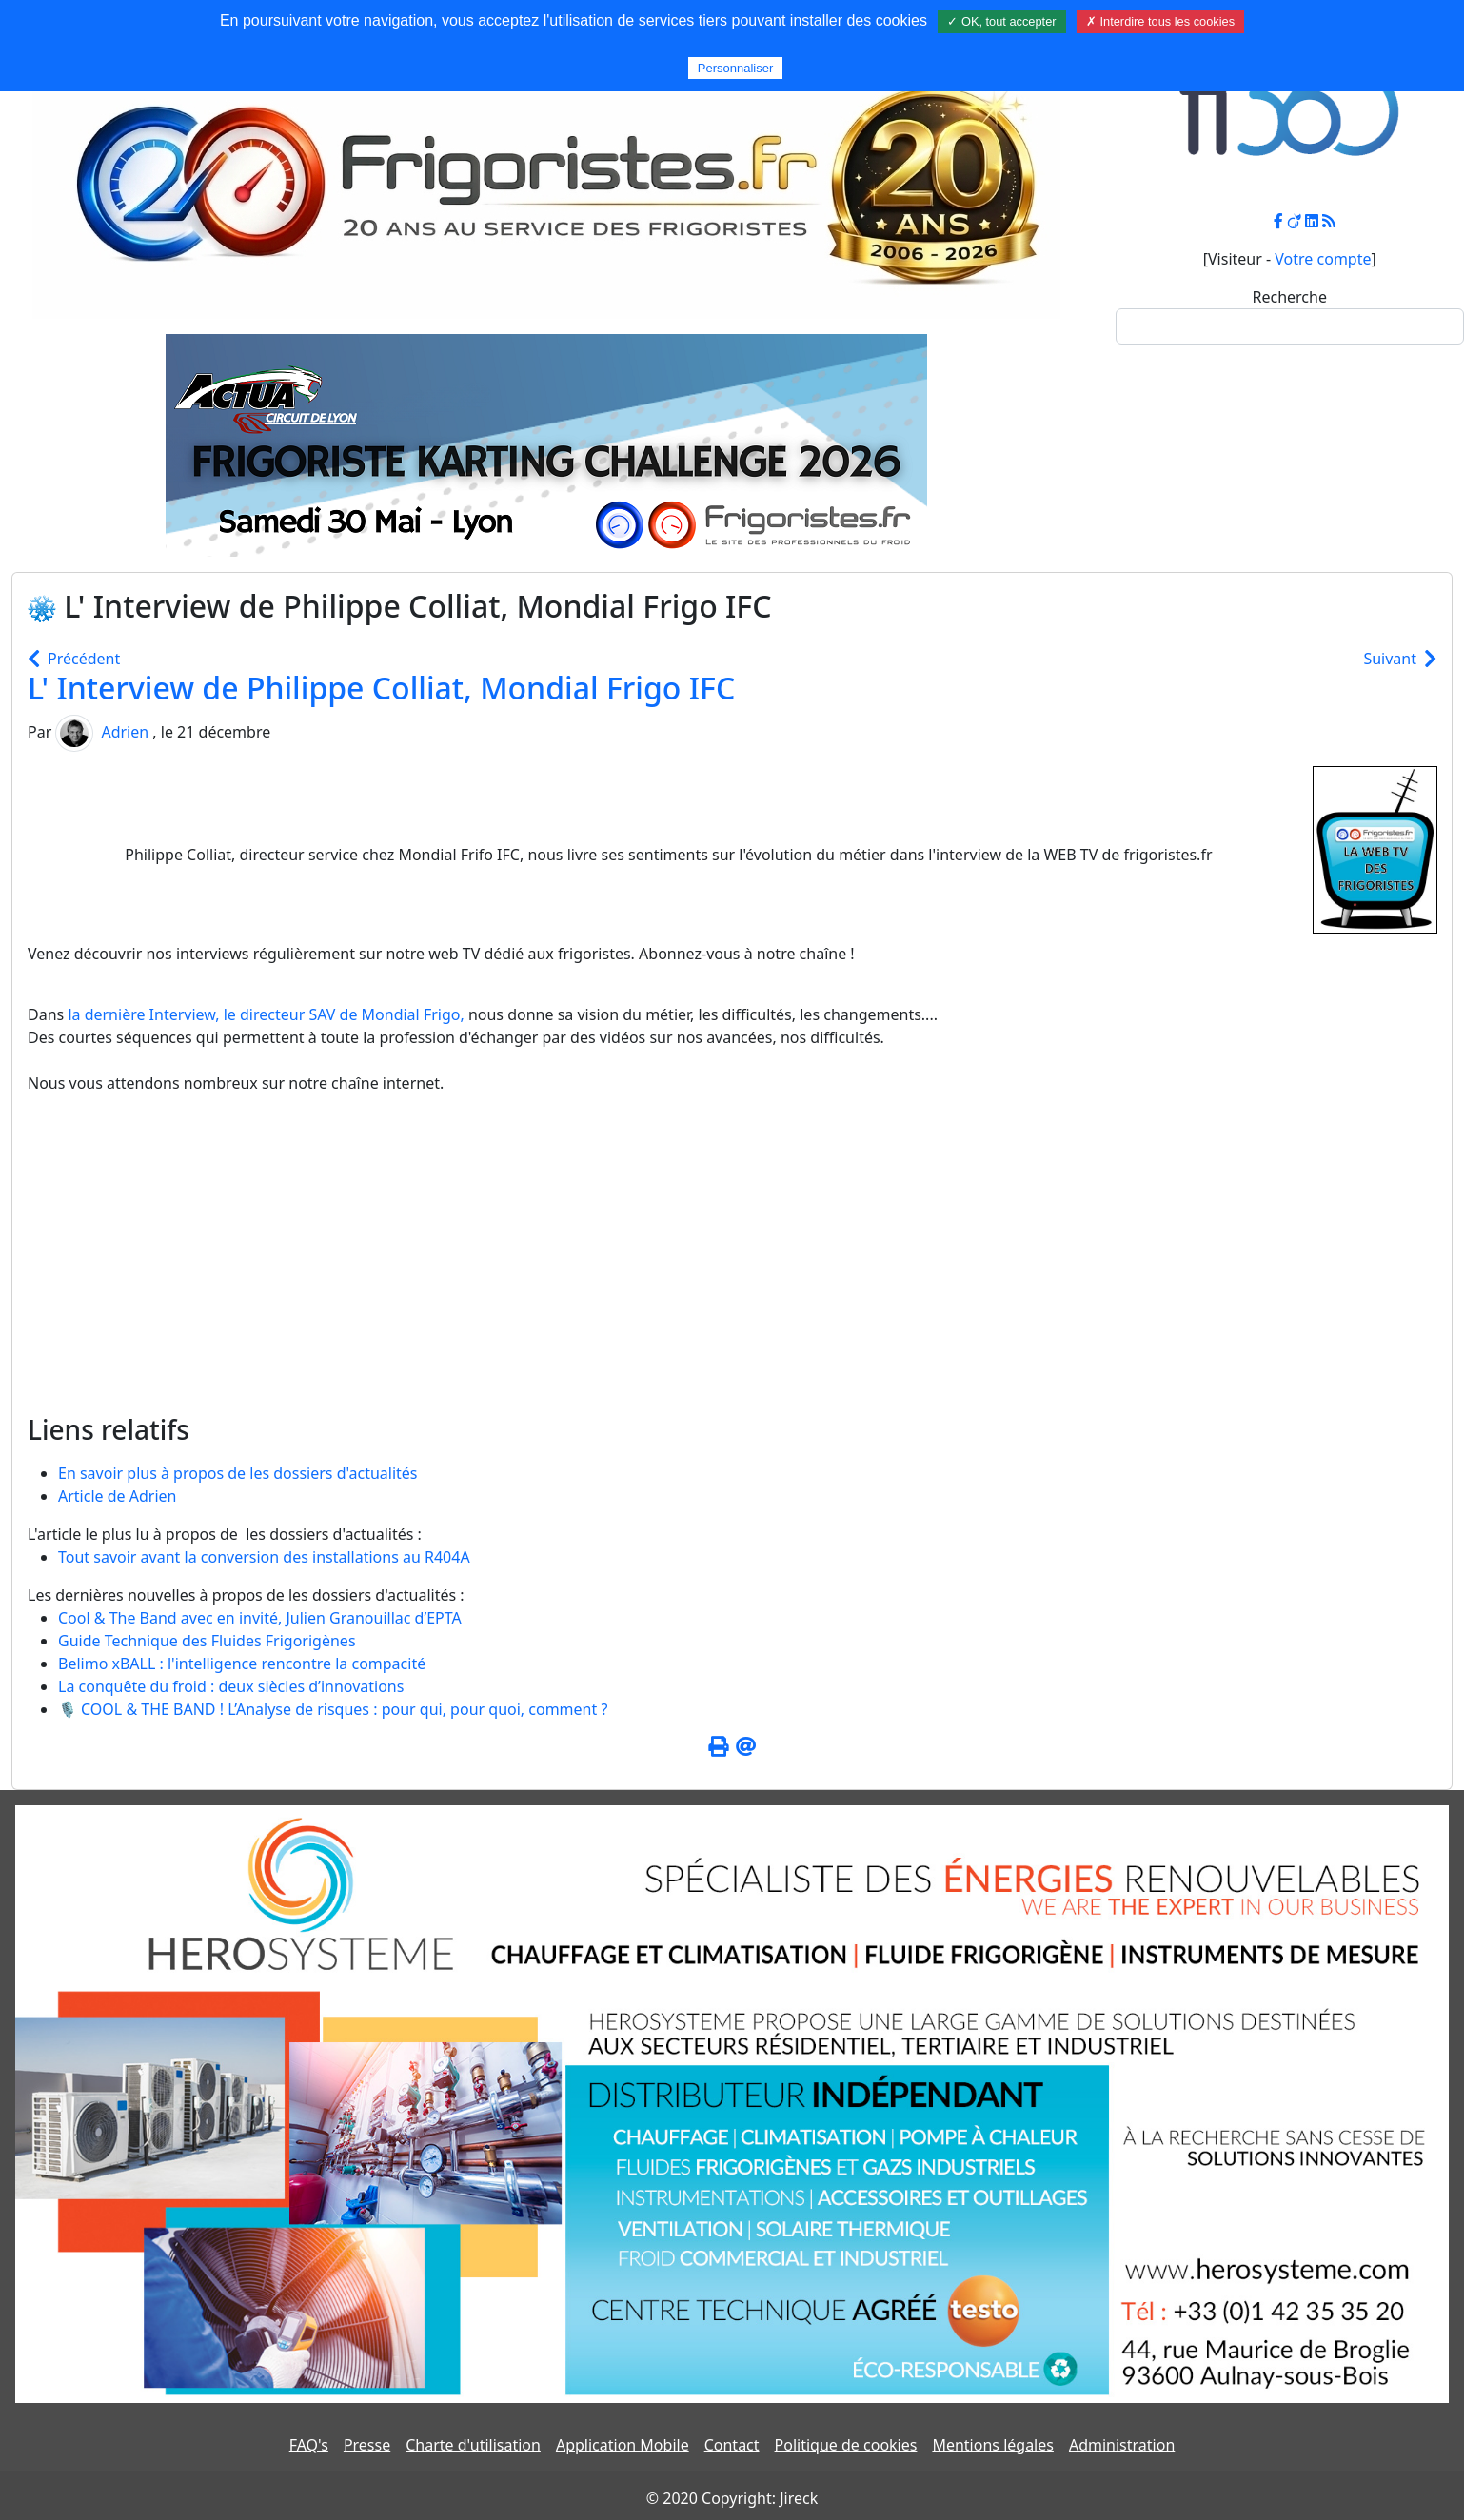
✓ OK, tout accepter (1001, 21)
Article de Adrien (117, 1496)
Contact (732, 2444)
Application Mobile (622, 2444)
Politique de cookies (846, 2444)
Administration (1122, 2444)
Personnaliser (736, 68)
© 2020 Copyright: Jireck (732, 2498)
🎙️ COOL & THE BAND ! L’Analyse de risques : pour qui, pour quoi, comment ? (332, 1709)
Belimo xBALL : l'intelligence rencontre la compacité (241, 1663)
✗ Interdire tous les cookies (1160, 21)
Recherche (1290, 296)
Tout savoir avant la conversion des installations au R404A (264, 1556)
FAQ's (308, 2444)
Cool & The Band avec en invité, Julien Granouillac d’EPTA (260, 1617)
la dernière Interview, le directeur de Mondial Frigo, (266, 1014)
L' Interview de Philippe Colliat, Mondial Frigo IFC (381, 687)
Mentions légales (993, 2444)
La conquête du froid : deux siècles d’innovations (231, 1686)
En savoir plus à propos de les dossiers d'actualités (238, 1473)
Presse (367, 2444)
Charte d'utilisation (473, 2444)
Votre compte (1323, 258)
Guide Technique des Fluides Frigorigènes (207, 1640)
